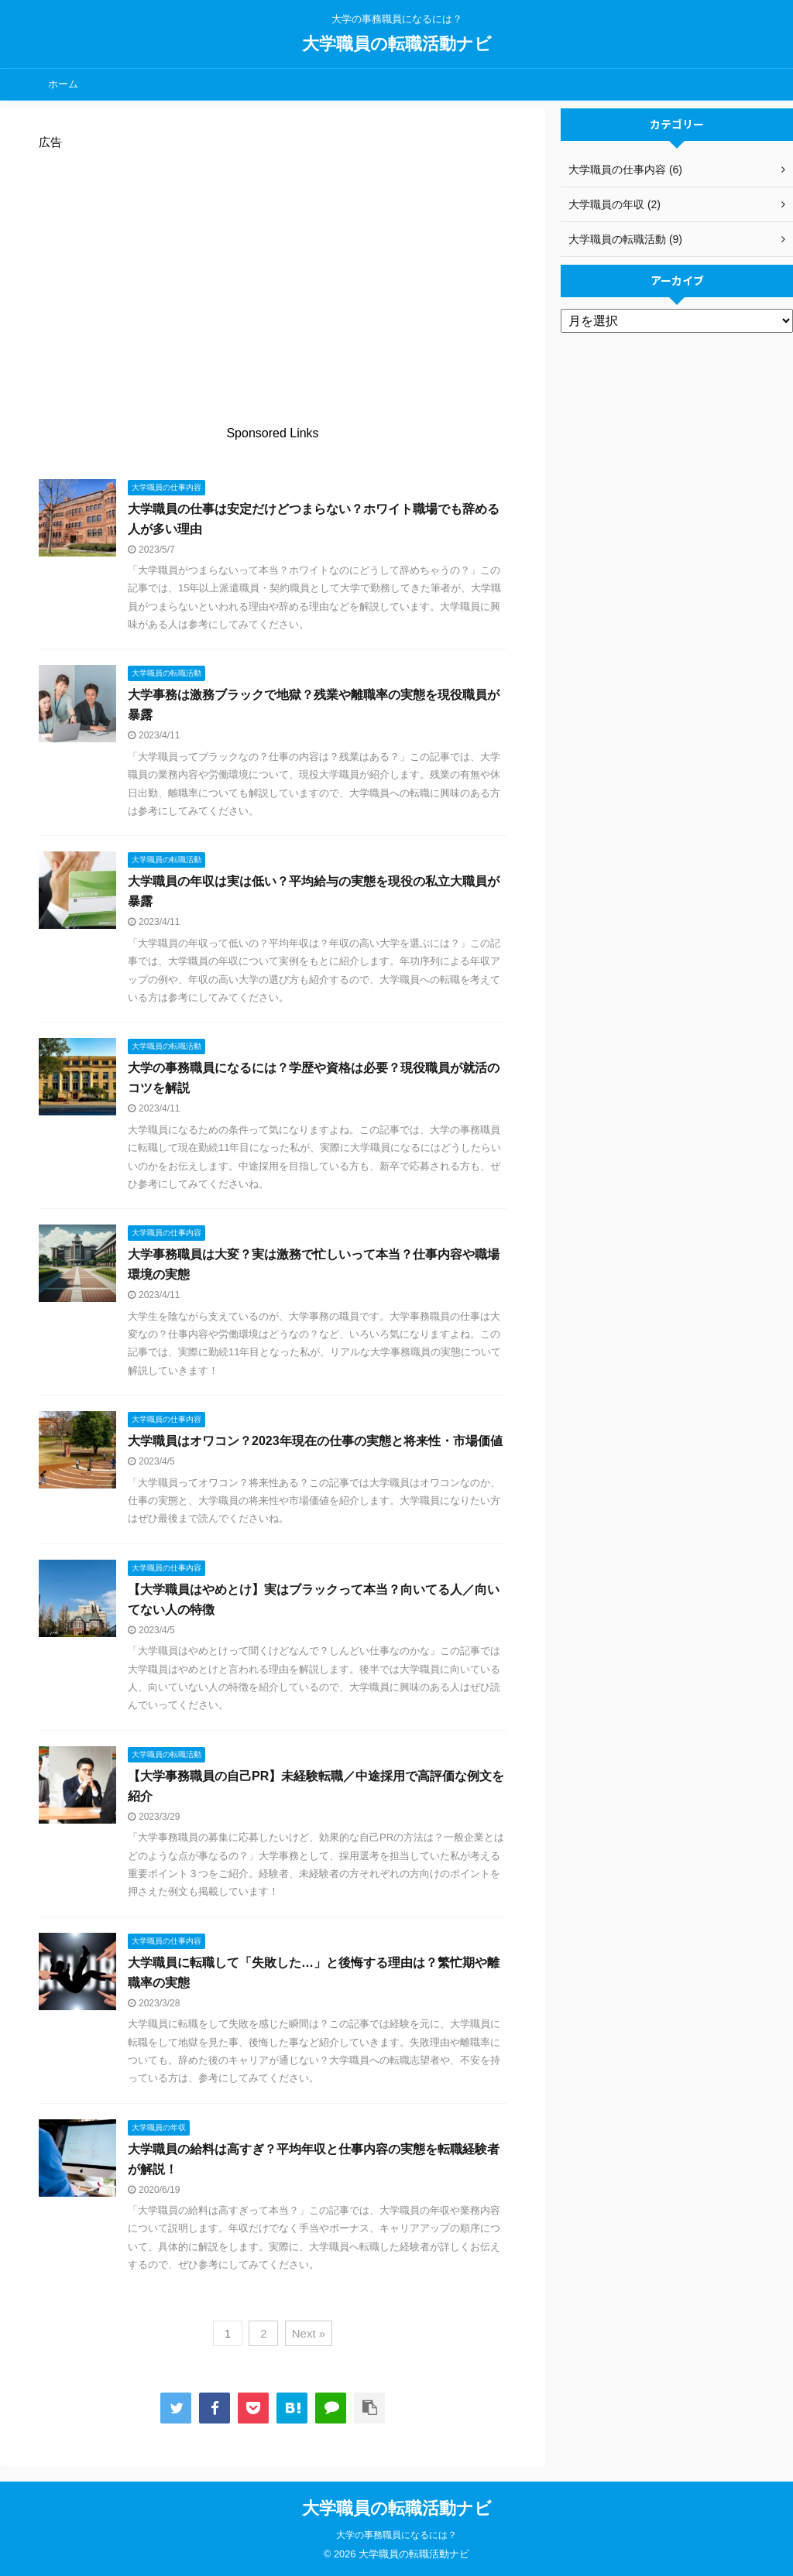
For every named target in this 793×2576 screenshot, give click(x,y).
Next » (308, 2333)
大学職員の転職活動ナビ (397, 43)
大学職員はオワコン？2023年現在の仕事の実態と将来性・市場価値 (315, 1440)
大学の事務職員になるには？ (396, 2535)
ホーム (63, 84)
